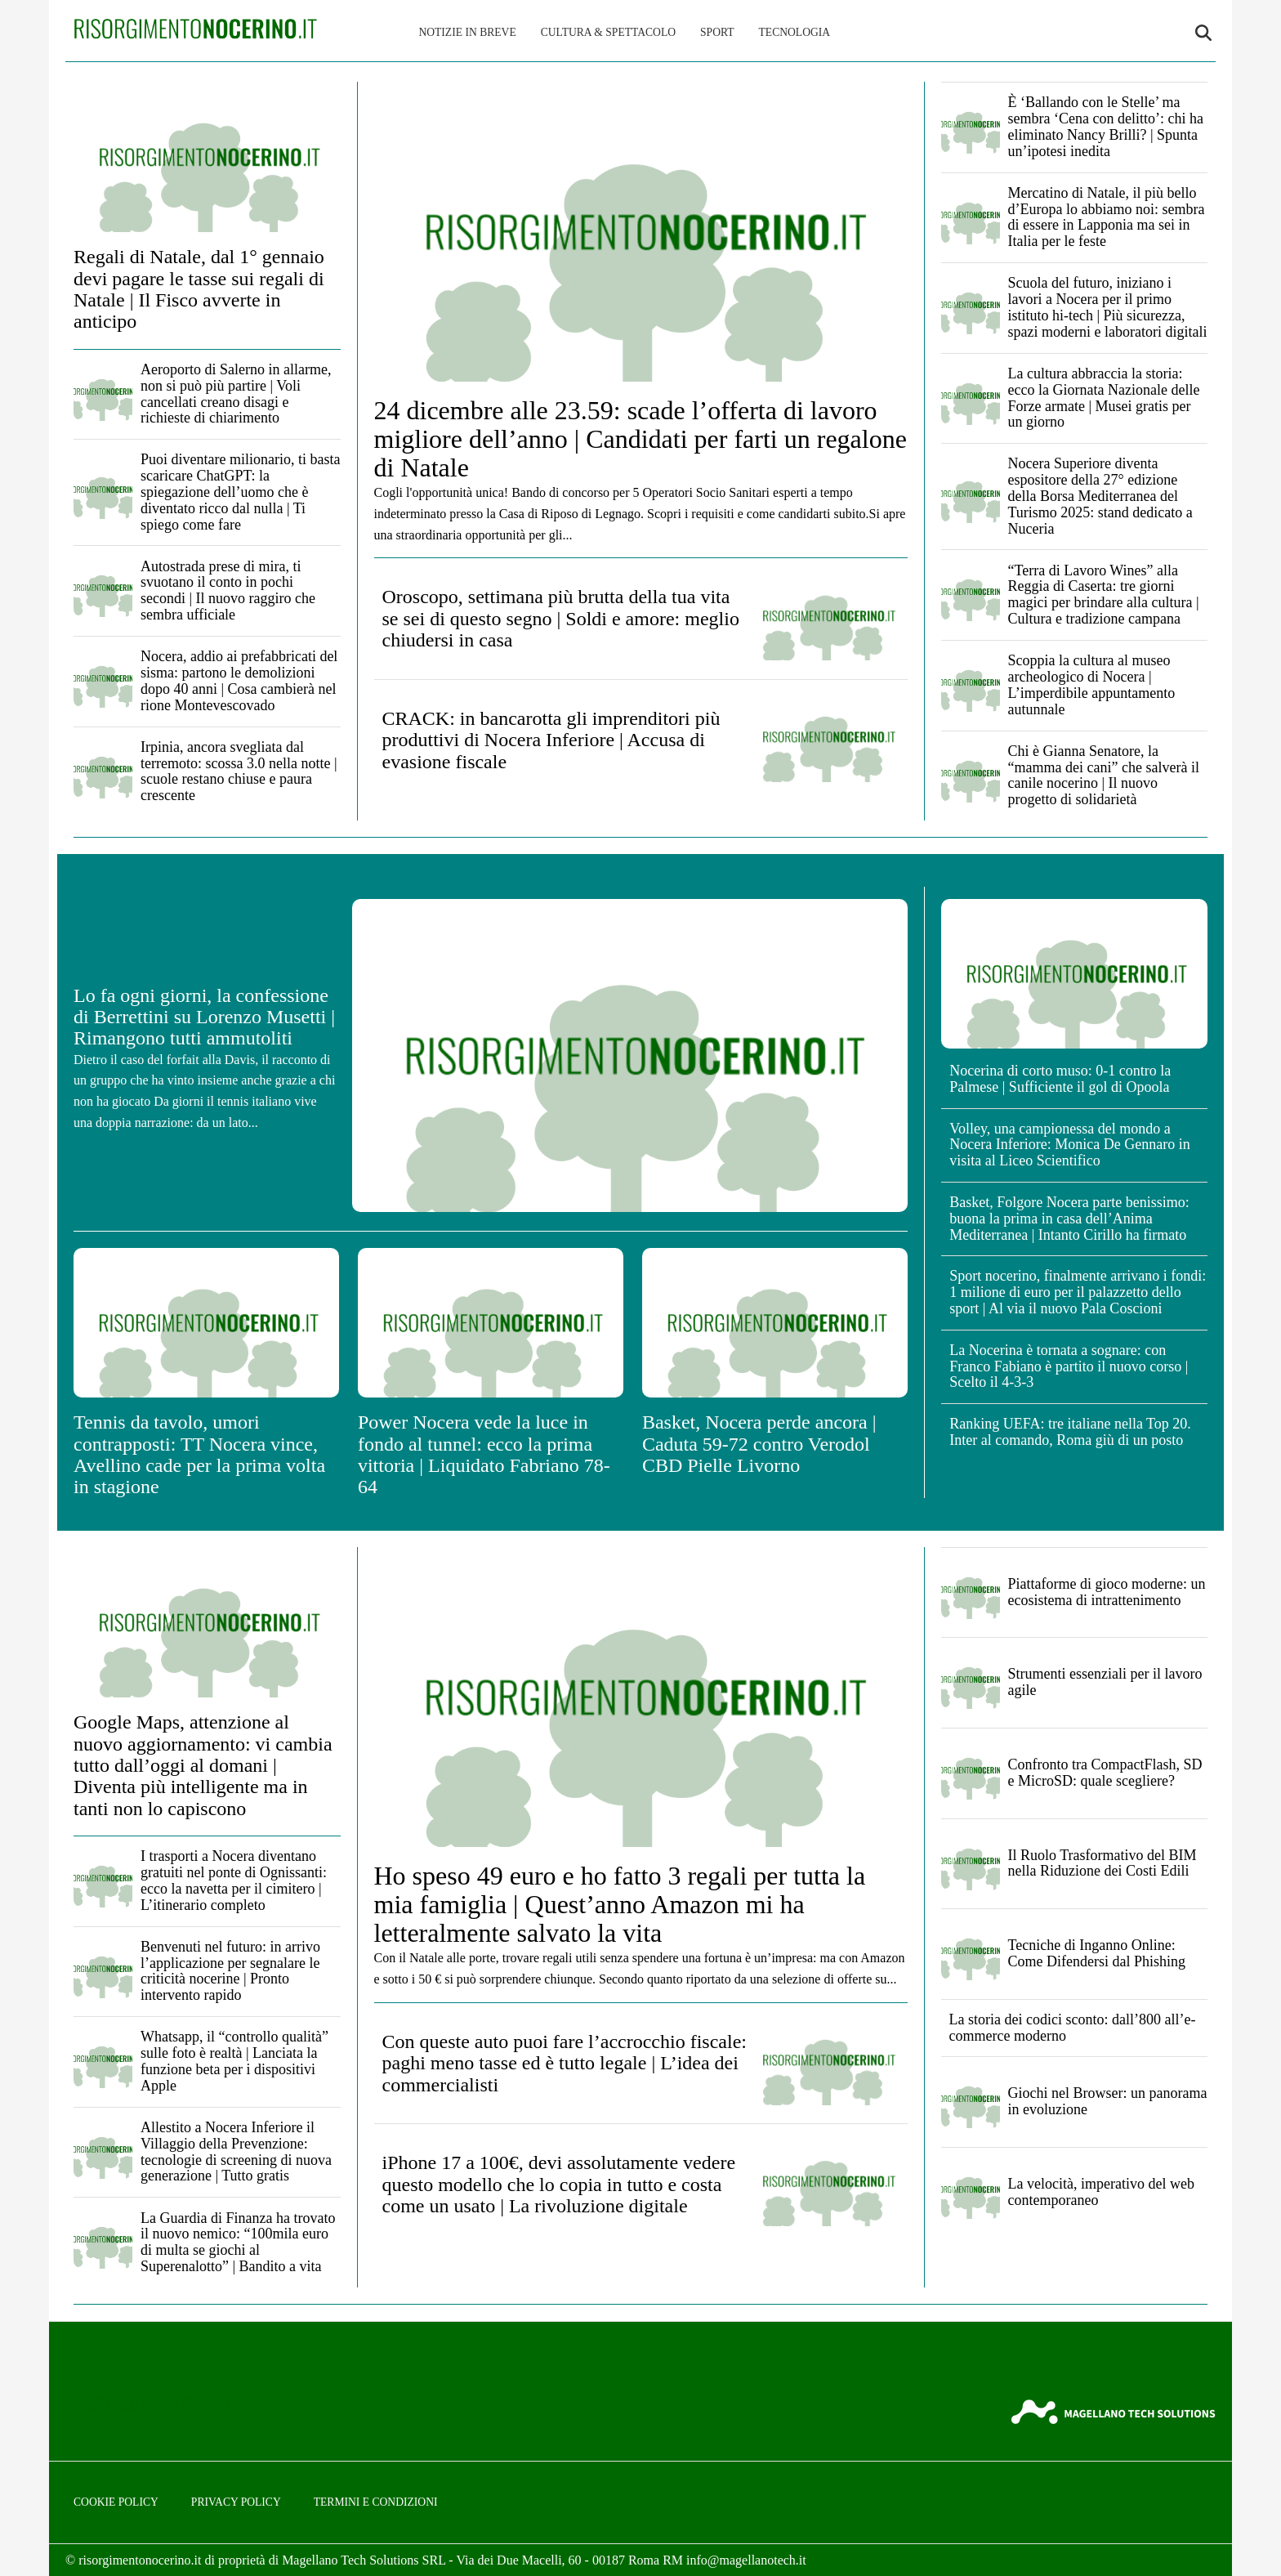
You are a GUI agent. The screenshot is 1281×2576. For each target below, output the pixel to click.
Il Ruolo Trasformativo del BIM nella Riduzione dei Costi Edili (1102, 1863)
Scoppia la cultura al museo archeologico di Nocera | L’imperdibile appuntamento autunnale (1092, 684)
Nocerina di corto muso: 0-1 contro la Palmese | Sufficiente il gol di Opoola (1060, 1078)
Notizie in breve (467, 32)
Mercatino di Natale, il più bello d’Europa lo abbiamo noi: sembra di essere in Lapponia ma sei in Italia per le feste (1106, 217)
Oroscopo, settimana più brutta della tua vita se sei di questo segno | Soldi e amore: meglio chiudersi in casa (560, 618)
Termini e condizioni (376, 2502)
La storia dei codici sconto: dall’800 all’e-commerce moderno (1072, 2027)
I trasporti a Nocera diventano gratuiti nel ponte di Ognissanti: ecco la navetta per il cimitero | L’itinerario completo (234, 1880)
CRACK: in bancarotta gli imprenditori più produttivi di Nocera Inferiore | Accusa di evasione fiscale (551, 740)
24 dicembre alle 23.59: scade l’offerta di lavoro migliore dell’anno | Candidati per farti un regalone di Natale (640, 439)
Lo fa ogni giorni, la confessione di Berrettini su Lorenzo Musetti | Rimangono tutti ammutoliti (204, 1017)
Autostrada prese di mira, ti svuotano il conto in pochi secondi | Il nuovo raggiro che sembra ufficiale (228, 590)
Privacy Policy (236, 2502)
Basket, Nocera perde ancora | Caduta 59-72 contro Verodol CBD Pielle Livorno (759, 1443)
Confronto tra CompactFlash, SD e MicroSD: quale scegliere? (1105, 1772)
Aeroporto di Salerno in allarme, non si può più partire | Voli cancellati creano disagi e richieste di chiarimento (236, 393)
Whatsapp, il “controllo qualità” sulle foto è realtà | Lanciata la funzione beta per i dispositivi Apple (234, 2060)
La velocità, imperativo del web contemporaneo (1101, 2192)
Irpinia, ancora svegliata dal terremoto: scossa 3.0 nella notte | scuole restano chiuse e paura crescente (239, 771)
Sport (717, 32)
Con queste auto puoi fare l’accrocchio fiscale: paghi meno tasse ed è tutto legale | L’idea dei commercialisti (564, 2063)
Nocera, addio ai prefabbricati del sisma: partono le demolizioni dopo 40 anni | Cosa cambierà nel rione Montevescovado (239, 680)
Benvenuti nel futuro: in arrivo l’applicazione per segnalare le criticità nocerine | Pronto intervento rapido (230, 1971)
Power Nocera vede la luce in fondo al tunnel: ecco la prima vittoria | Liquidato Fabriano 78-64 (484, 1454)
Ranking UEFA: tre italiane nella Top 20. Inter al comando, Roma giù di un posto (1070, 1431)
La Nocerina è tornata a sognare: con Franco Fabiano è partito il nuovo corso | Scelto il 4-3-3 (1068, 1366)
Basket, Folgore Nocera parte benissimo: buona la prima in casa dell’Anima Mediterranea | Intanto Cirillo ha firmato (1069, 1218)
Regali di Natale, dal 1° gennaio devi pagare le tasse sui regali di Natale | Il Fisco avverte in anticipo (199, 289)
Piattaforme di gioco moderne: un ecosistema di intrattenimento (1107, 1592)
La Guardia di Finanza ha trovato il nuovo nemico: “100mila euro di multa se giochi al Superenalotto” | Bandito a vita (238, 2242)
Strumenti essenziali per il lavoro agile (1105, 1682)
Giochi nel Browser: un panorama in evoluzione (1107, 2101)
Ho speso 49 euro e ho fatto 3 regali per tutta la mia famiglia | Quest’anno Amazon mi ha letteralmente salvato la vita (620, 1904)
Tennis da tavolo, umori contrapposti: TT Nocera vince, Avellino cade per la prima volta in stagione (199, 1454)
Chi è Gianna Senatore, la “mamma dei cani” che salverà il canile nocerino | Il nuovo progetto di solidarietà (1103, 775)
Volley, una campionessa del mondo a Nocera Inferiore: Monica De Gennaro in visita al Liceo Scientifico (1069, 1144)
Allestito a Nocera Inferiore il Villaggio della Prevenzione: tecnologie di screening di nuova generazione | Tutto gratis (236, 2151)
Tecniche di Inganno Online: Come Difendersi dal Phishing (1096, 1953)
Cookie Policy (116, 2502)
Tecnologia (795, 32)
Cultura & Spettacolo (608, 32)
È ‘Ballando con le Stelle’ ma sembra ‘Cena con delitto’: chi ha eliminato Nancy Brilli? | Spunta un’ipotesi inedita (1105, 126)
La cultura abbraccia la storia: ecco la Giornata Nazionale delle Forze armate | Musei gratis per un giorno (1104, 397)
